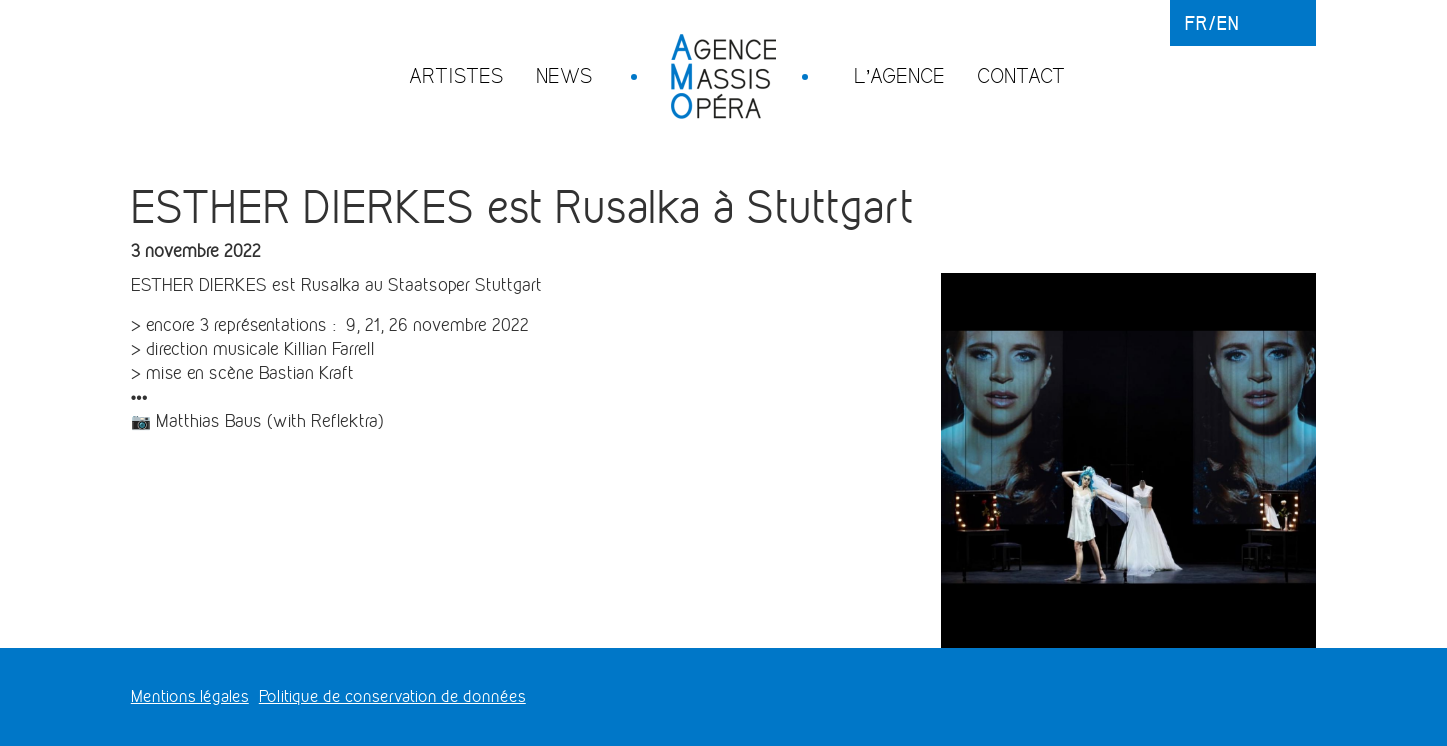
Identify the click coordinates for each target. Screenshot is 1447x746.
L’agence (899, 75)
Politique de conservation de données (392, 696)
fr (1196, 23)
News (564, 75)
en (1228, 23)
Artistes (456, 75)
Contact (1021, 75)
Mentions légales (190, 696)
